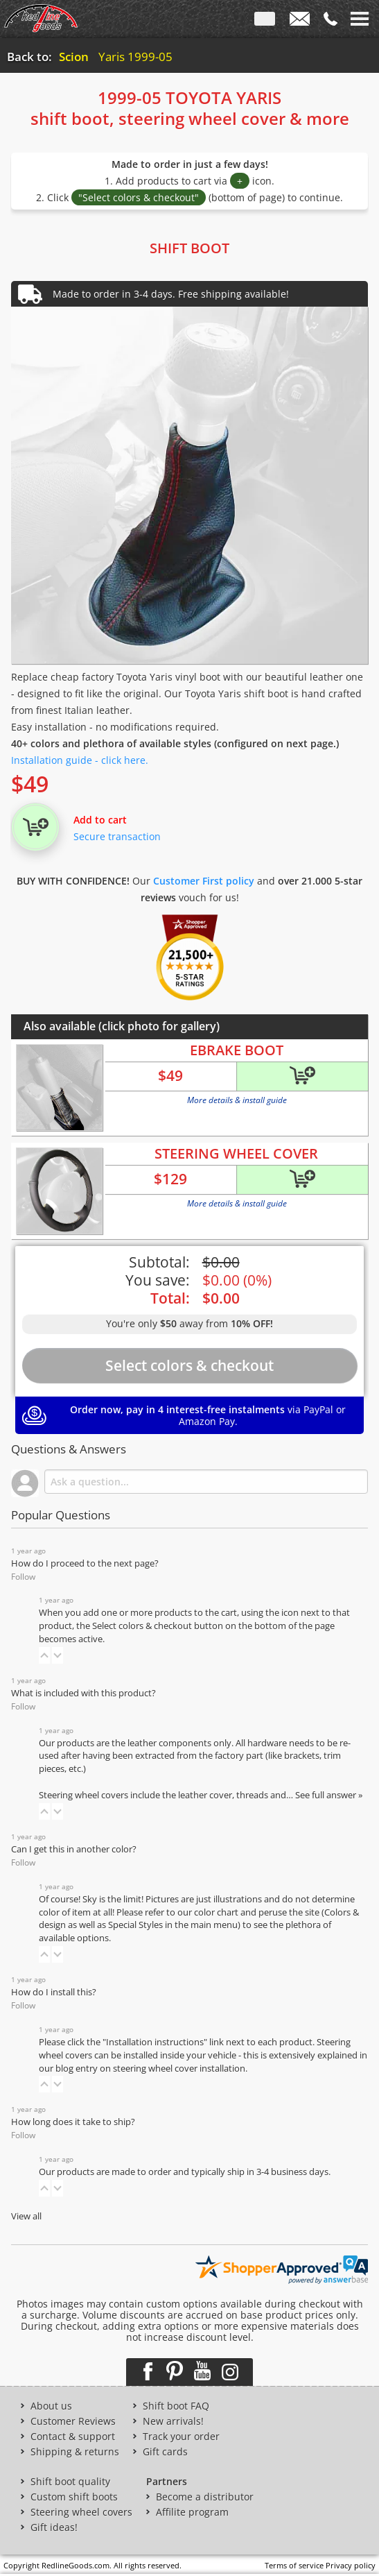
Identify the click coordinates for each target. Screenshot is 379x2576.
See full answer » (328, 1795)
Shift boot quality (70, 2482)
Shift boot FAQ (176, 2406)
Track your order (181, 2436)
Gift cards (165, 2452)
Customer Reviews (73, 2421)
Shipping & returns (74, 2452)
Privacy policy (351, 2565)
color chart (217, 1912)
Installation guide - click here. (79, 760)
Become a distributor (205, 2497)
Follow (23, 1577)
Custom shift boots (74, 2497)
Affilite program (192, 2512)
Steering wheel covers (81, 2512)
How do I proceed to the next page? (85, 1563)
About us (51, 2406)
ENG (264, 21)
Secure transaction (117, 836)
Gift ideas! (54, 2527)
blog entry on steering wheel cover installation (150, 2068)
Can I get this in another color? (73, 1849)
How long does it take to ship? (73, 2122)
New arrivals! (173, 2421)
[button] (44, 1655)
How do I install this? (53, 1992)
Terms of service (294, 2565)
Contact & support (72, 2436)
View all (26, 2216)
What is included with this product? (83, 1693)
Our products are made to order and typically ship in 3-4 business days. (184, 2172)
